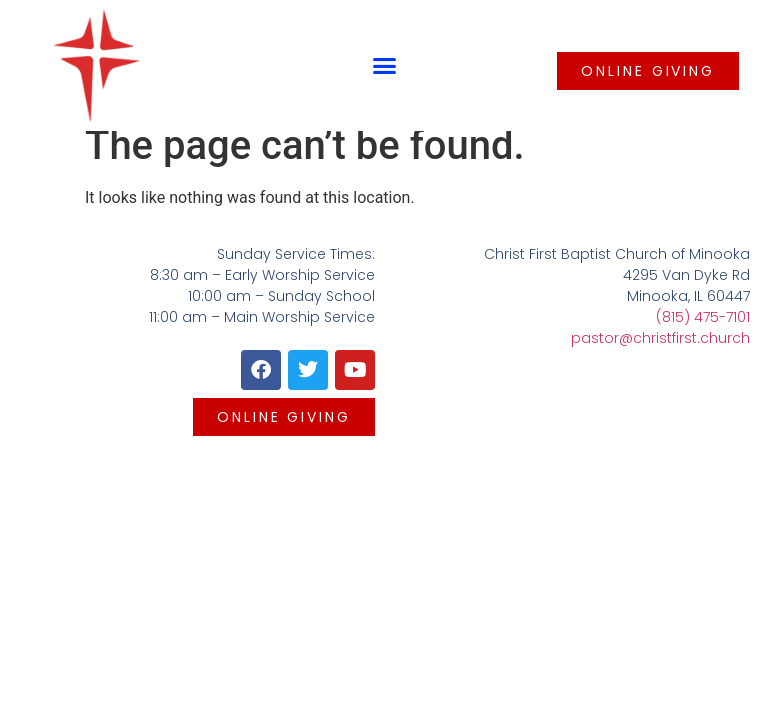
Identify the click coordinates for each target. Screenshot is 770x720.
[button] (385, 66)
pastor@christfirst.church (660, 338)
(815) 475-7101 (703, 317)
